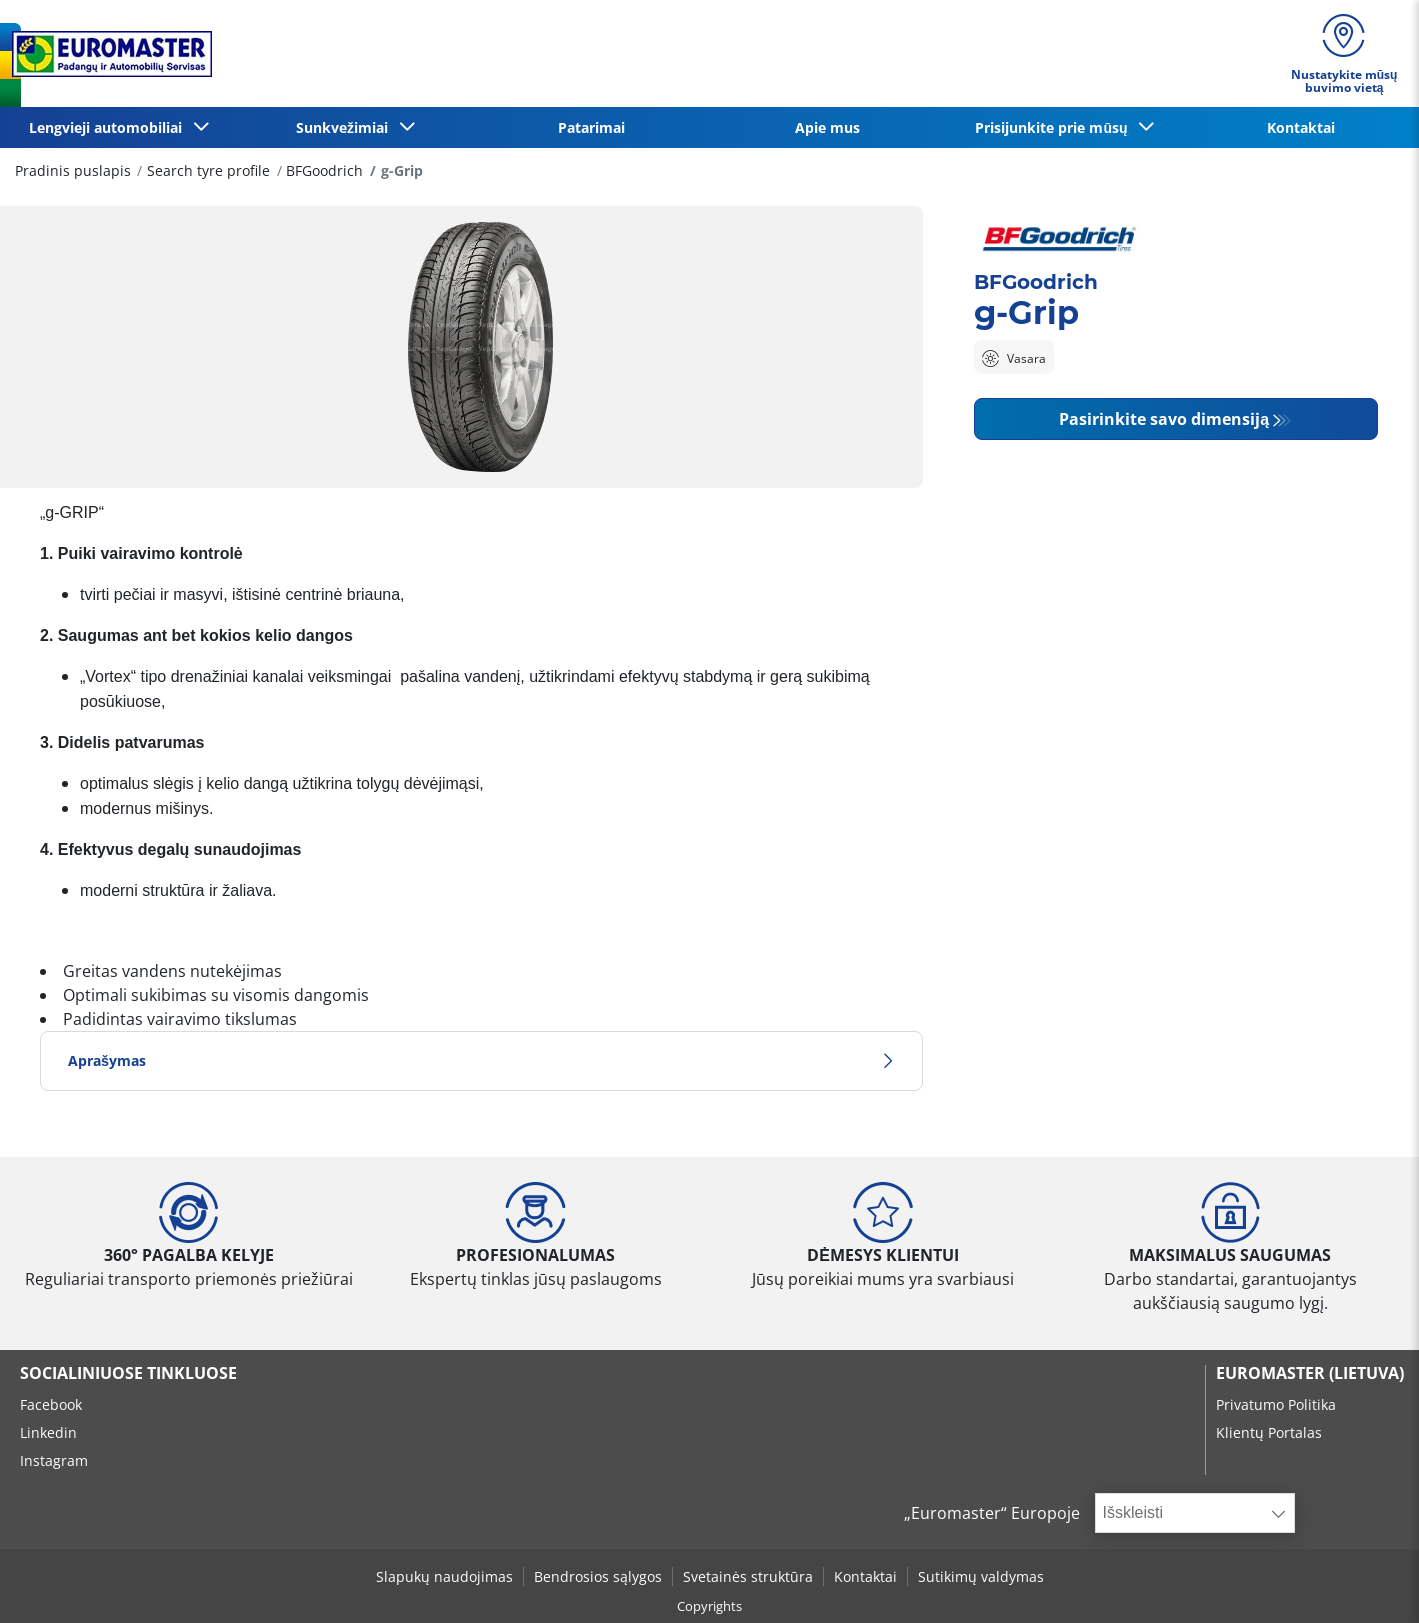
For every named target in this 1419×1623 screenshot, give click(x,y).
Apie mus (827, 127)
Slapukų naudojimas (444, 1576)
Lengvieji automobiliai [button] (109, 127)
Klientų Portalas (1269, 1432)
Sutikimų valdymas (981, 1576)
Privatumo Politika (1276, 1404)
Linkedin (48, 1432)
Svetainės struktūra (748, 1576)
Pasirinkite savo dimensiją (1164, 419)
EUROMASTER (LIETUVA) (1310, 1373)
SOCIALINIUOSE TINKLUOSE (128, 1373)
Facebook (51, 1404)
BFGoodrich (324, 170)
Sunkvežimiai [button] (346, 127)
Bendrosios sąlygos (598, 1576)
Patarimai (591, 127)
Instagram (54, 1460)
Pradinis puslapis (73, 170)
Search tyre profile (208, 170)
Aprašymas (481, 1060)
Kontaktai (1301, 127)
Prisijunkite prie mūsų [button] (1055, 127)
